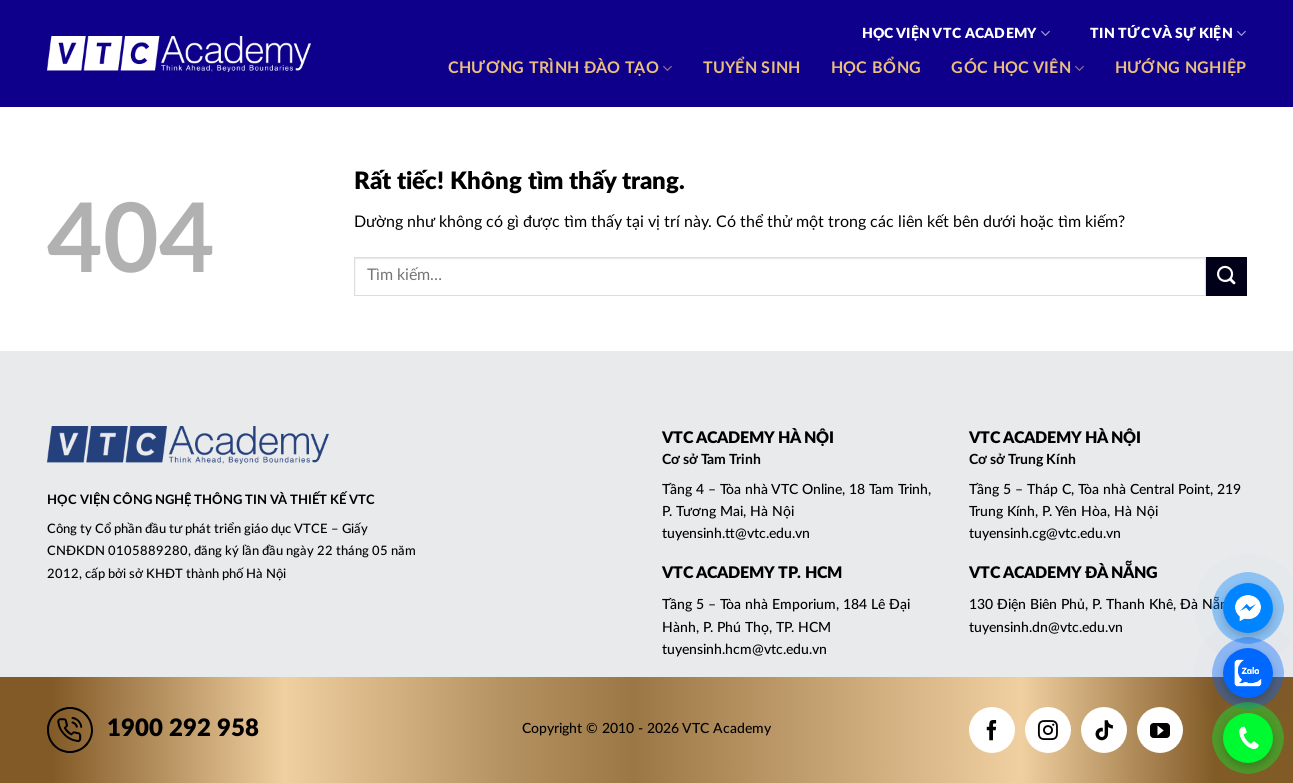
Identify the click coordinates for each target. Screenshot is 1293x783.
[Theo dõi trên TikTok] (1104, 730)
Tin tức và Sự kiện (1168, 33)
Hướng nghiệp (1181, 68)
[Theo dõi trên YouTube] (1160, 730)
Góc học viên (1017, 68)
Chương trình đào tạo (560, 68)
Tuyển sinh (752, 68)
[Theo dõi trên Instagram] (1048, 730)
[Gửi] (1226, 276)
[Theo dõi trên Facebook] (992, 730)
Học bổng (876, 68)
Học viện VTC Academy (956, 33)
